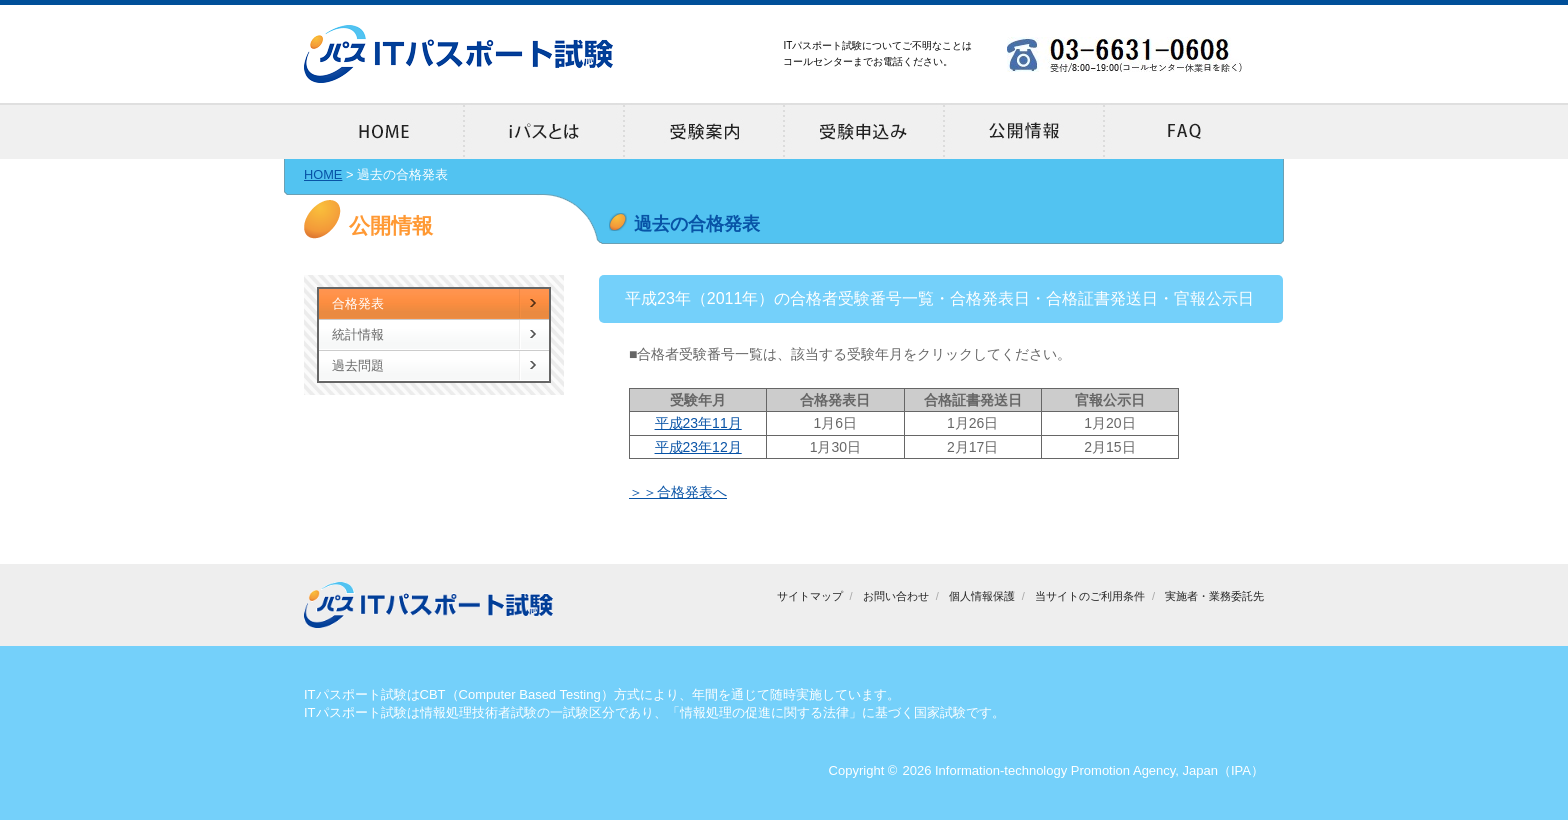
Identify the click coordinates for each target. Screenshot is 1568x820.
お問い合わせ (896, 596)
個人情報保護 (982, 596)
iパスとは (544, 131)
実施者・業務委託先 (1214, 596)
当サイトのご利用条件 (1090, 596)
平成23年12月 (698, 447)
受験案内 (704, 131)
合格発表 (358, 303)
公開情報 (1024, 131)
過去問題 (358, 365)
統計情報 (358, 334)
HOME (323, 174)
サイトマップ (810, 596)
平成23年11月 (698, 423)
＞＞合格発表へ (678, 492)
